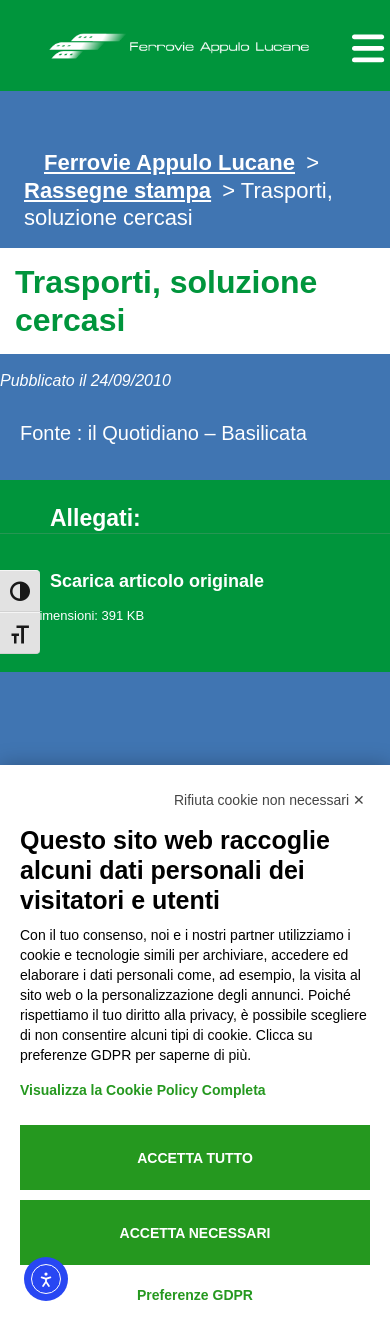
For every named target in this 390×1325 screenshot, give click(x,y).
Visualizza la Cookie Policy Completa (143, 1090)
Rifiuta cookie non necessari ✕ (269, 800)
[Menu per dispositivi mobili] (365, 45)
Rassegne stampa (117, 190)
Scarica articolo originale (157, 581)
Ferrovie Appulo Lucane (195, 41)
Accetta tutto (195, 1158)
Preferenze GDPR (195, 1295)
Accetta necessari (195, 1233)
